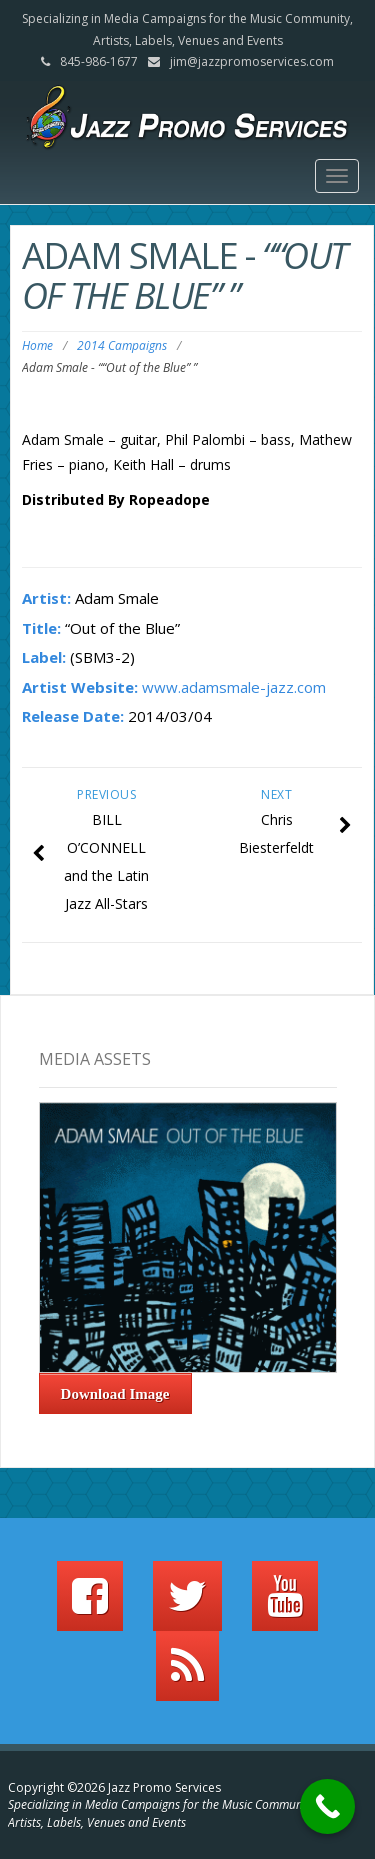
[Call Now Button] (327, 1806)
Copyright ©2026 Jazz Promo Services (114, 1787)
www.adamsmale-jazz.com (234, 687)
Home (37, 345)
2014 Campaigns (122, 345)
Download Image (115, 1394)
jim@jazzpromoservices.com (252, 61)
